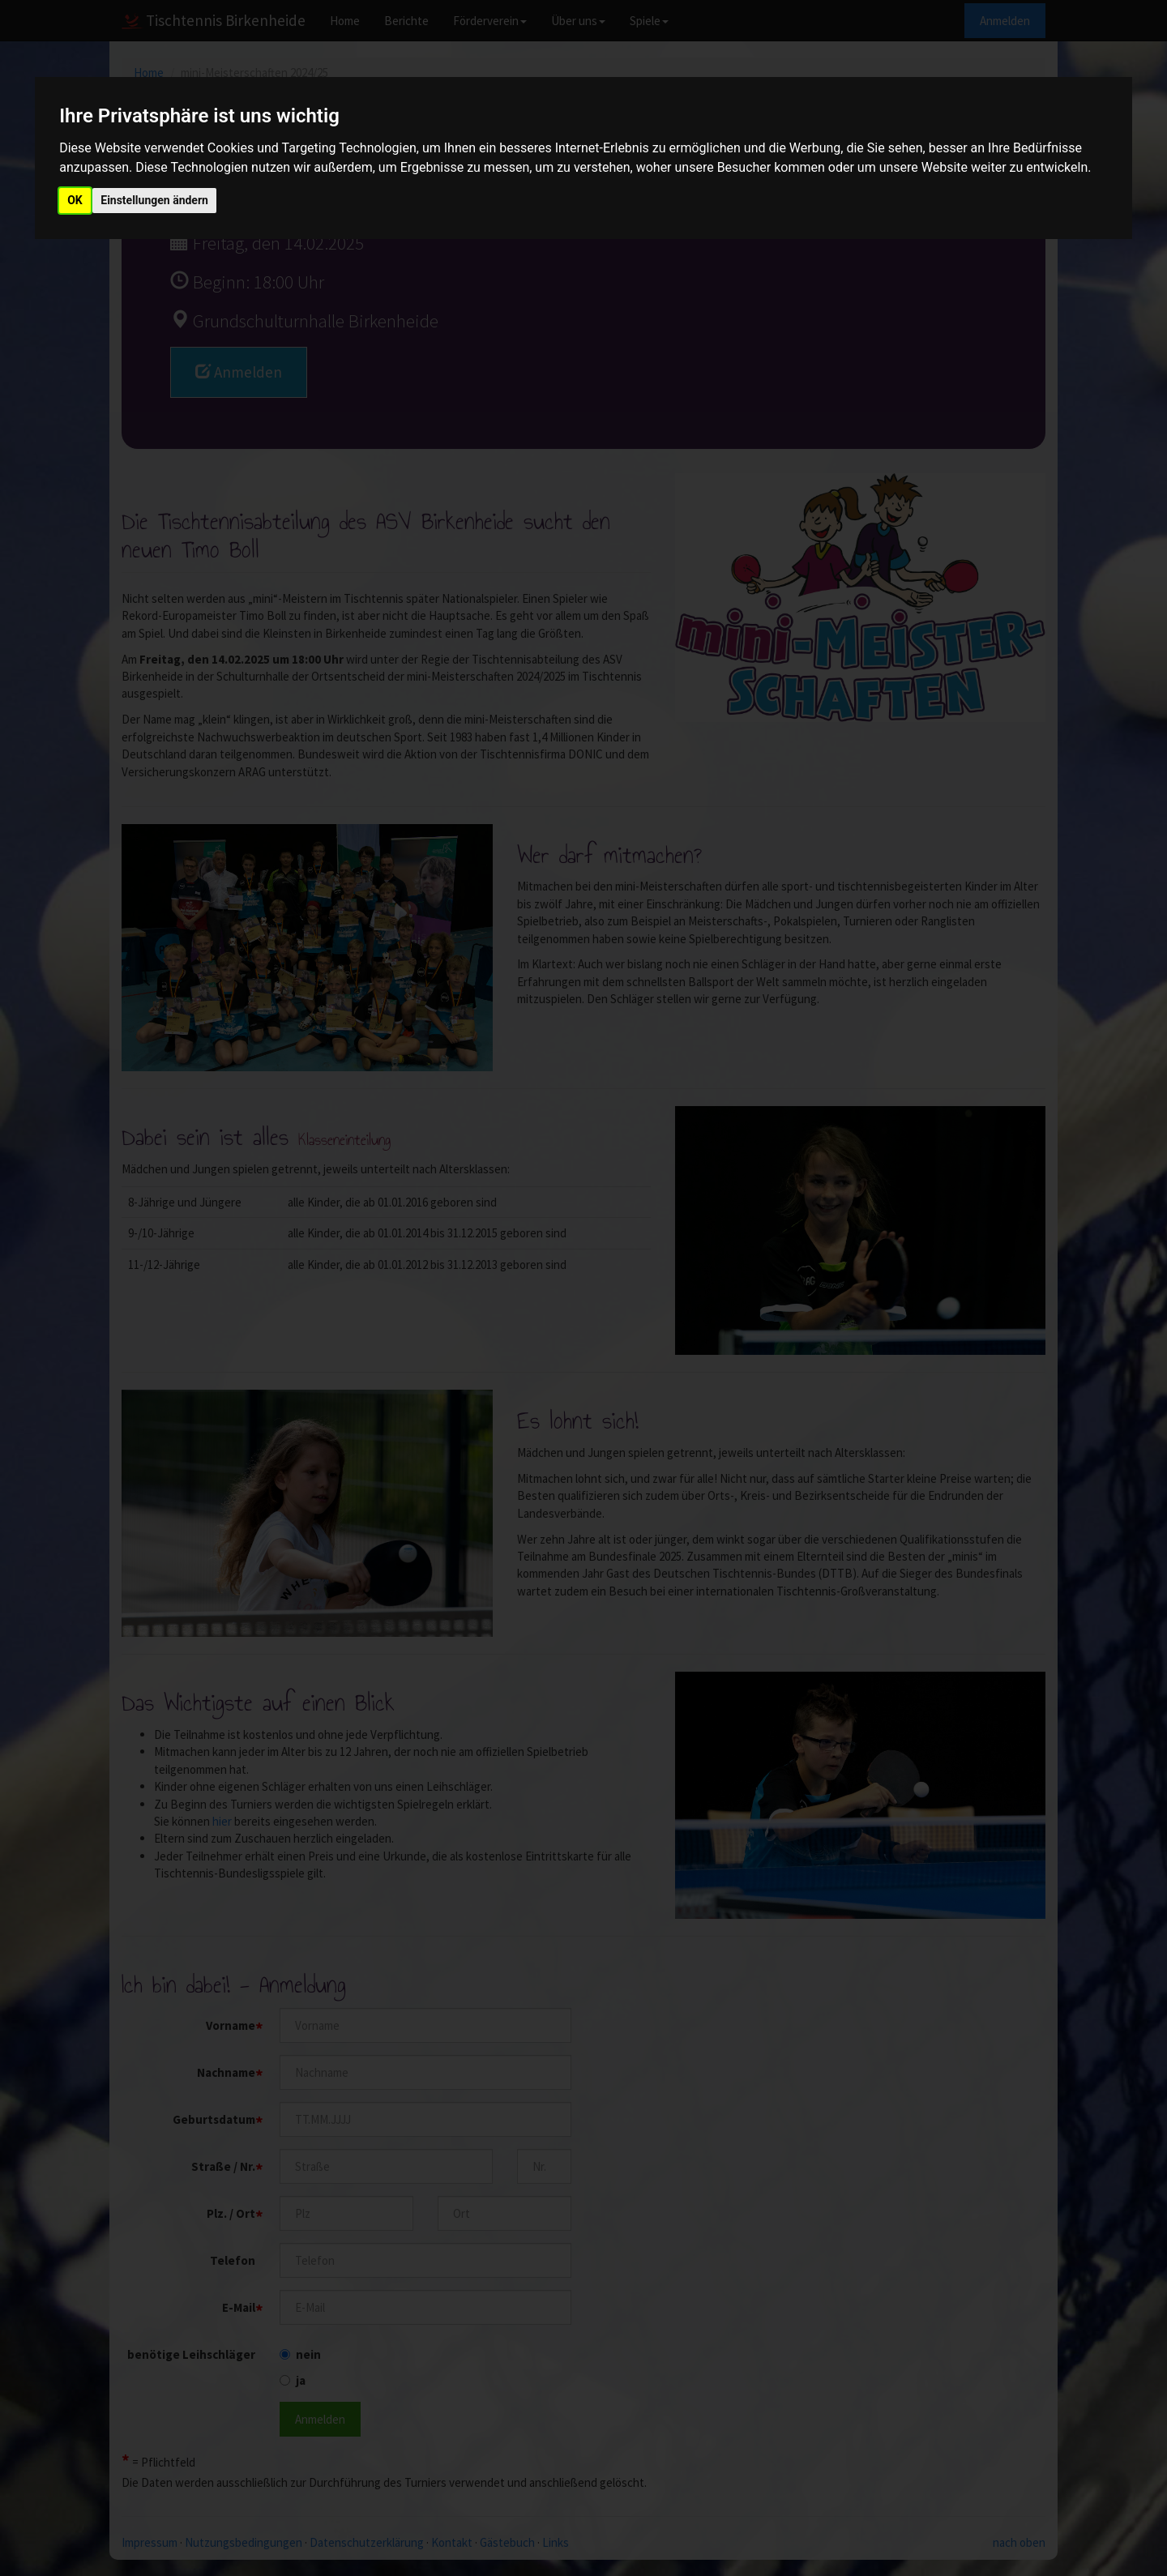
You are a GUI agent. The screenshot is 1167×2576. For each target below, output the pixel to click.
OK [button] (75, 200)
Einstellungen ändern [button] (154, 200)
